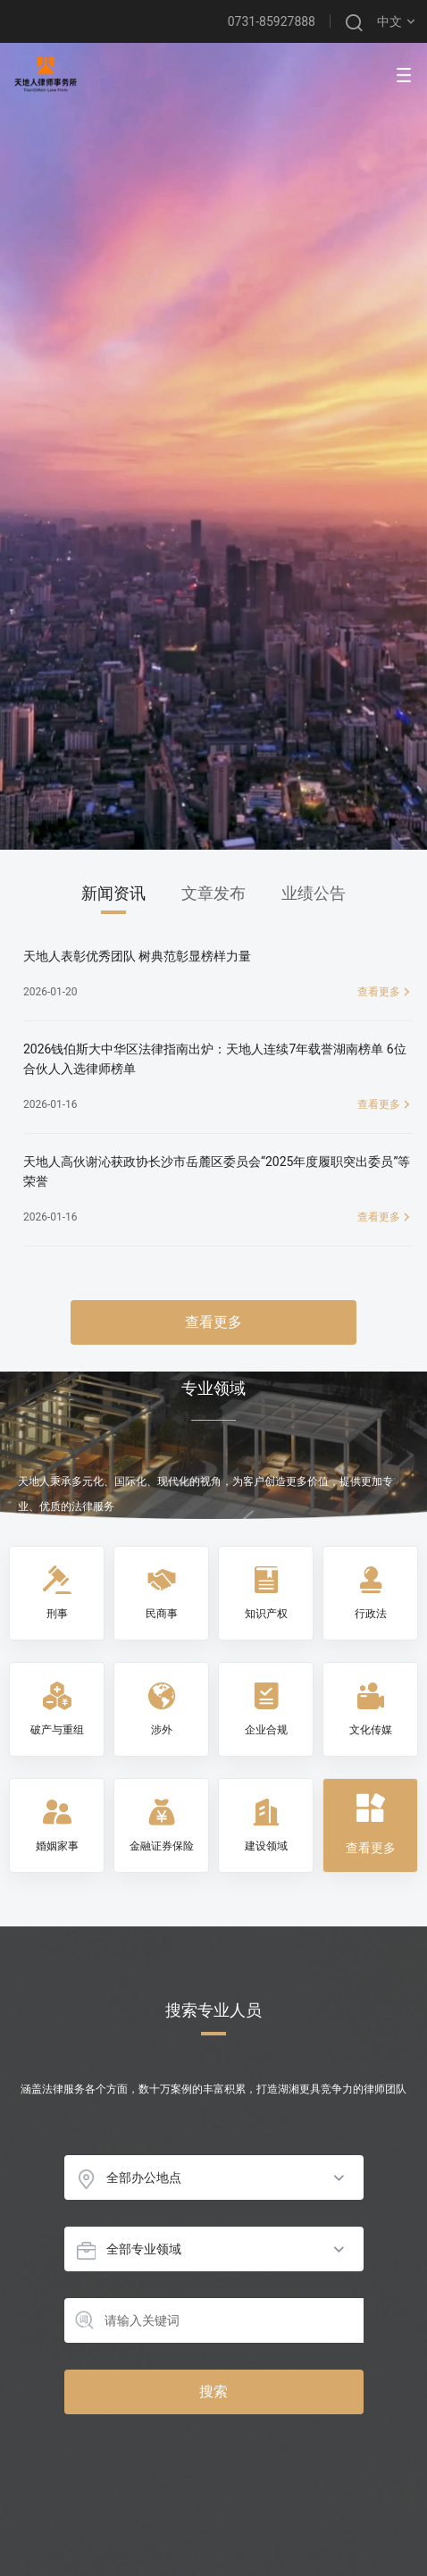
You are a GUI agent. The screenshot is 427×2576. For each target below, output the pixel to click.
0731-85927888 (271, 21)
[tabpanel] (213, 1145)
